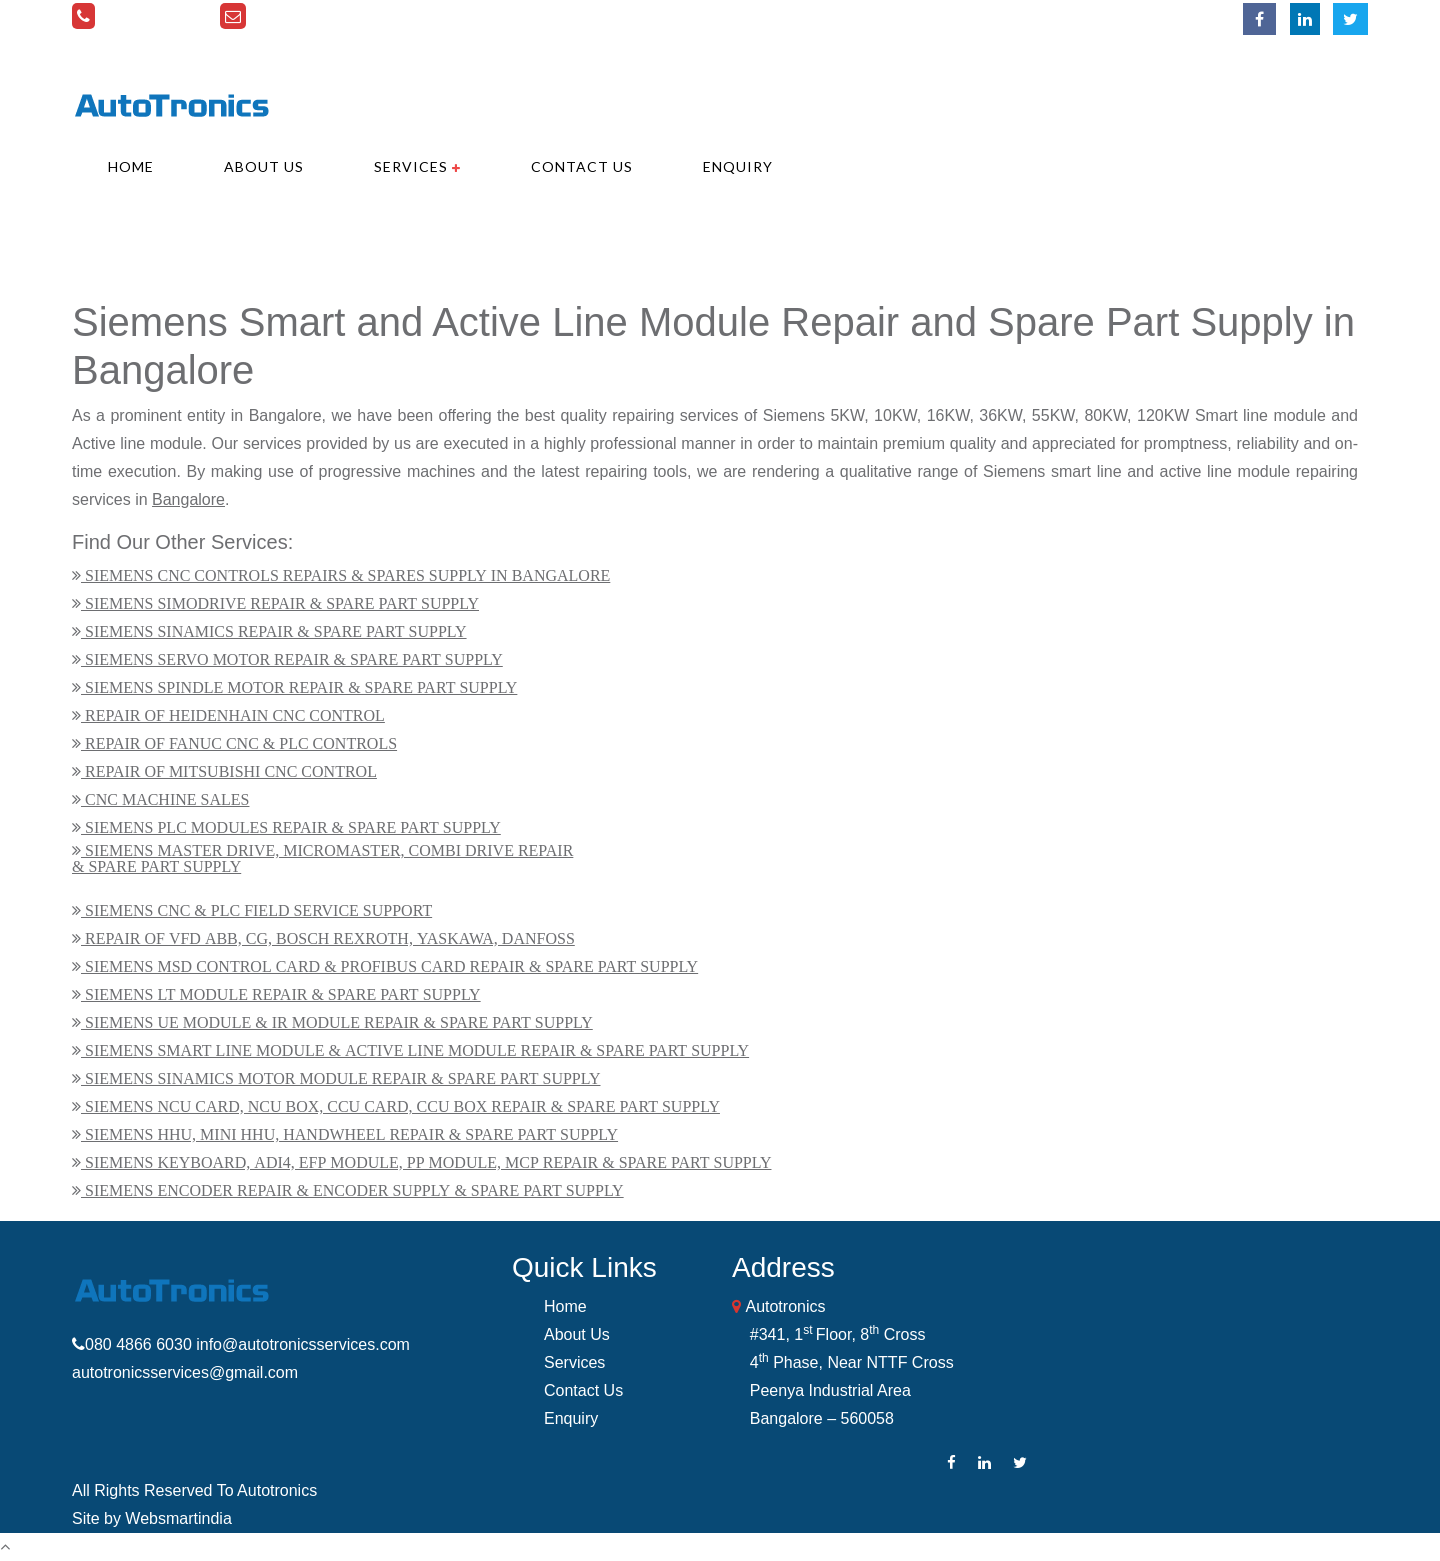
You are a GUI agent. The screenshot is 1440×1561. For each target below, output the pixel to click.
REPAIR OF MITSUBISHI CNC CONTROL (229, 771)
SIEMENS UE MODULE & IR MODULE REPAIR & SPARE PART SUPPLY (337, 1022)
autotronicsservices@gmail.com (185, 1372)
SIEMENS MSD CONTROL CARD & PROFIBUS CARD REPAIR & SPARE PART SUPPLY (389, 966)
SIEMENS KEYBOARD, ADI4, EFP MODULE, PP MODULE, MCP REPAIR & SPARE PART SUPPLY (426, 1162)
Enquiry (738, 167)
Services (417, 167)
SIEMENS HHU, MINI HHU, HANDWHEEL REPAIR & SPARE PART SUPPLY (349, 1134)
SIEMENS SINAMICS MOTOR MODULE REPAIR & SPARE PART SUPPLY (341, 1078)
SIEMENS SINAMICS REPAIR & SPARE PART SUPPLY (274, 631)
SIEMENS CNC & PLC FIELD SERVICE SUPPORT (256, 910)
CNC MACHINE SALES (165, 799)
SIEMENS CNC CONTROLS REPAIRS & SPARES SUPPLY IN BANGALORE (345, 575)
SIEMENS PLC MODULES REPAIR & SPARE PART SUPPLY (291, 827)
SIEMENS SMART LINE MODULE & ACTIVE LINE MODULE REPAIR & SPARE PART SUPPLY (415, 1050)
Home (131, 167)
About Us (264, 167)
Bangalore (188, 499)
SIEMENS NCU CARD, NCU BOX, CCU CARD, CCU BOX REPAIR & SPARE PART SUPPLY (400, 1106)
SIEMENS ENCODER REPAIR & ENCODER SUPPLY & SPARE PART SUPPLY (352, 1190)
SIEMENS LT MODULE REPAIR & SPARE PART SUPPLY (281, 994)
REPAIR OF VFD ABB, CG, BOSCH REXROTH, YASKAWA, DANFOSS (328, 938)
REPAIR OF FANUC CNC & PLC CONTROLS (239, 743)
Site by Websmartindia (152, 1518)
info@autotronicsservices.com (361, 16)
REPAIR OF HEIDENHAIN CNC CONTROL (233, 715)
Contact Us (582, 167)
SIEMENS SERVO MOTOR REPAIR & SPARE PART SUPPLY (292, 659)
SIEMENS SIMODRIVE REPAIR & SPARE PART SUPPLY (280, 603)
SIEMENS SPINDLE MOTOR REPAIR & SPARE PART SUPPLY (299, 687)
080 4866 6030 (154, 16)
